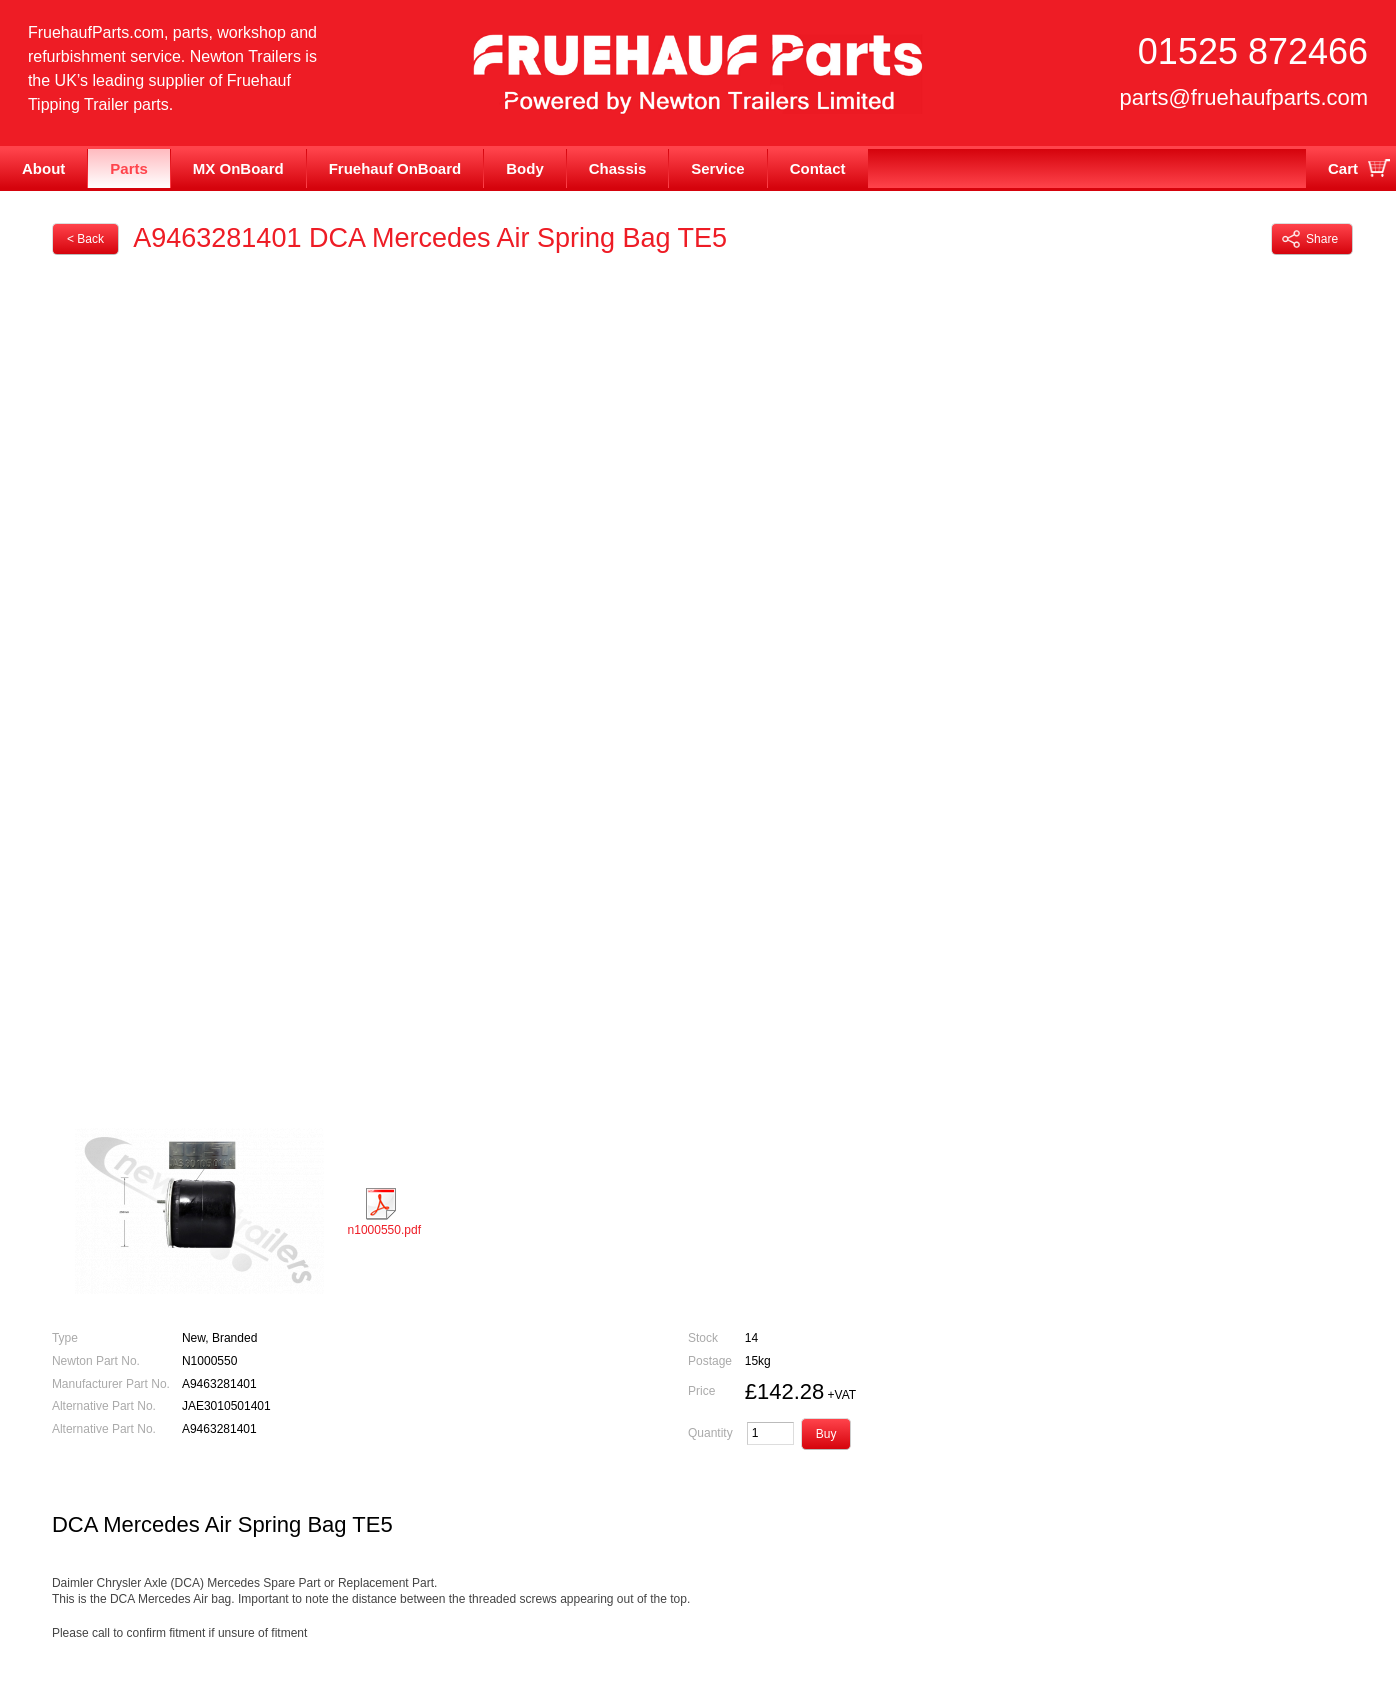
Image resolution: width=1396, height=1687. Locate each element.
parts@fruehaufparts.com (1244, 97)
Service (717, 168)
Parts (129, 168)
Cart (1343, 168)
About (43, 168)
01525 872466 (1253, 51)
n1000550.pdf (384, 1212)
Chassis (618, 168)
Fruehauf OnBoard (395, 168)
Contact (818, 168)
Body (525, 168)
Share (1310, 239)
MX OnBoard (238, 168)
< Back (85, 239)
